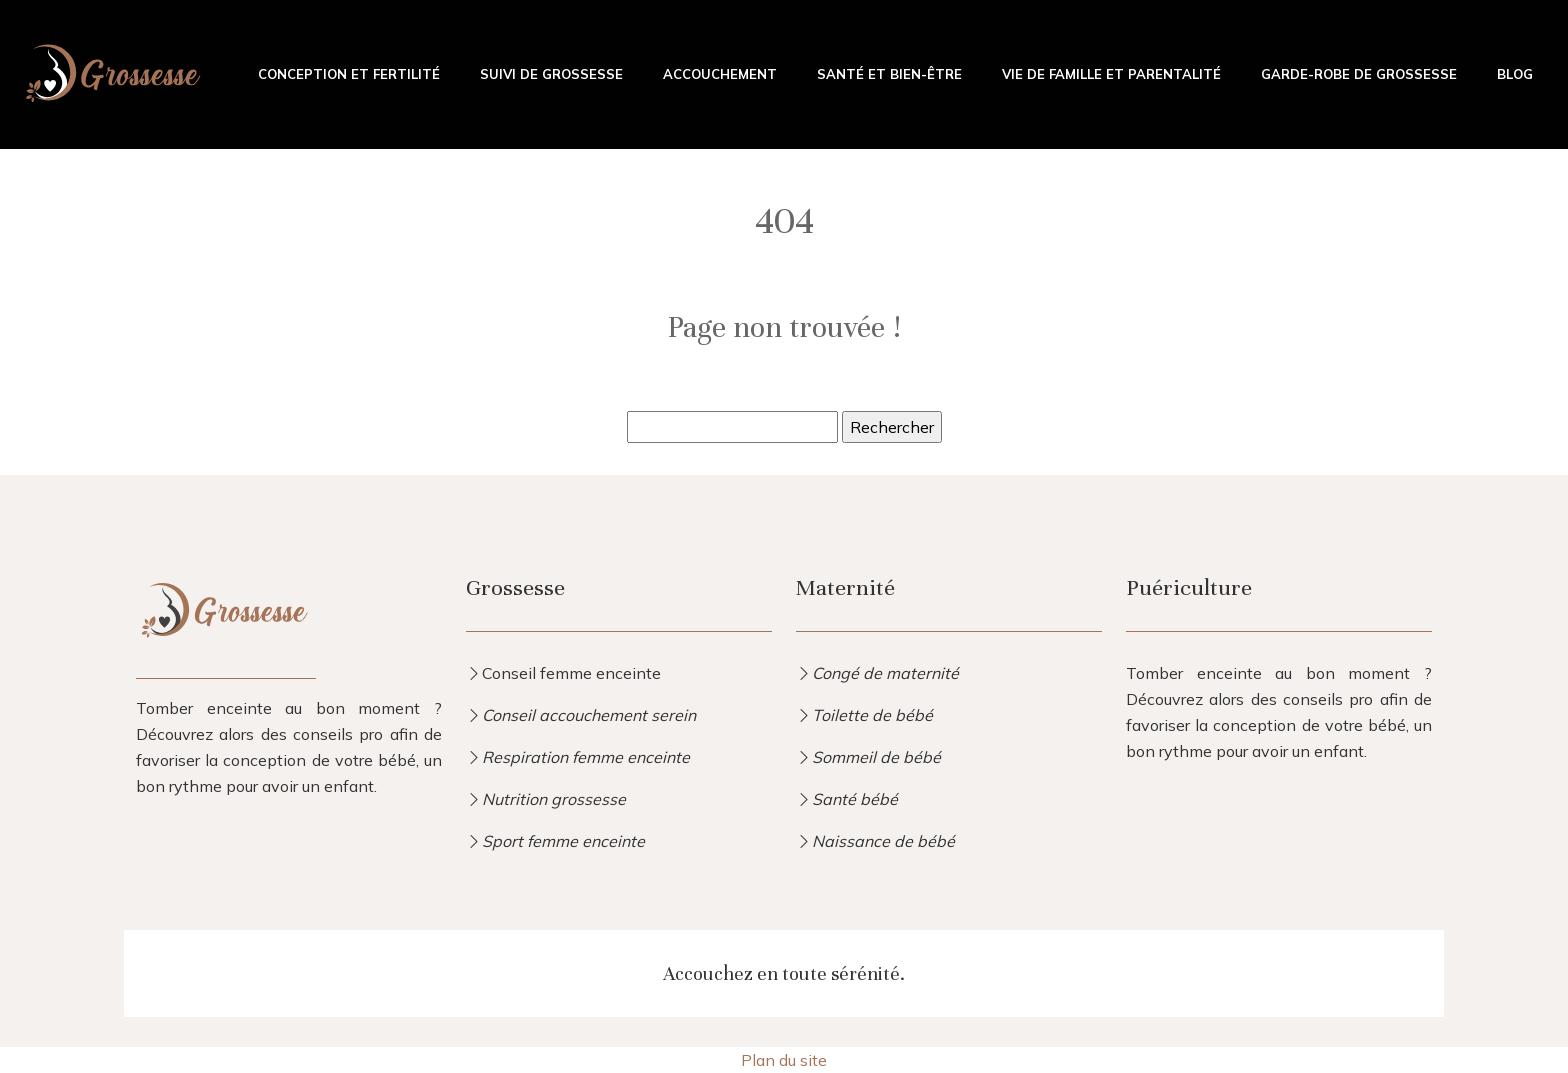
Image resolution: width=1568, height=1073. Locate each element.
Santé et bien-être (889, 74)
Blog (1515, 74)
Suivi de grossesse (551, 74)
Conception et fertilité (349, 74)
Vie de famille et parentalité (1111, 74)
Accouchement (720, 74)
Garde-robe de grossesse (1359, 74)
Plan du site (784, 1060)
